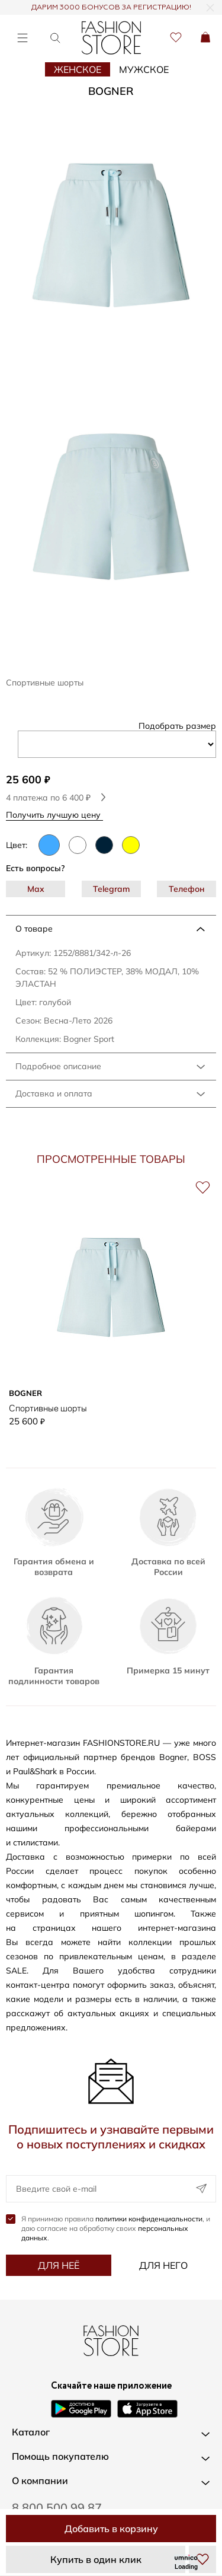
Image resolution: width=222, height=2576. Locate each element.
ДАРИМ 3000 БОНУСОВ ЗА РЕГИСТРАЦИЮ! (111, 7)
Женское (77, 69)
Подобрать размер (177, 726)
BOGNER (111, 91)
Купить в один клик (95, 2559)
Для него (163, 2265)
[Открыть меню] (22, 37)
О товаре (34, 928)
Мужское (144, 69)
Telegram (111, 889)
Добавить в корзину (111, 2528)
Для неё (58, 2265)
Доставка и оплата (53, 1093)
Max (35, 889)
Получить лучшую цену (57, 814)
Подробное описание (58, 1066)
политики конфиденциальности (148, 2218)
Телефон (187, 889)
